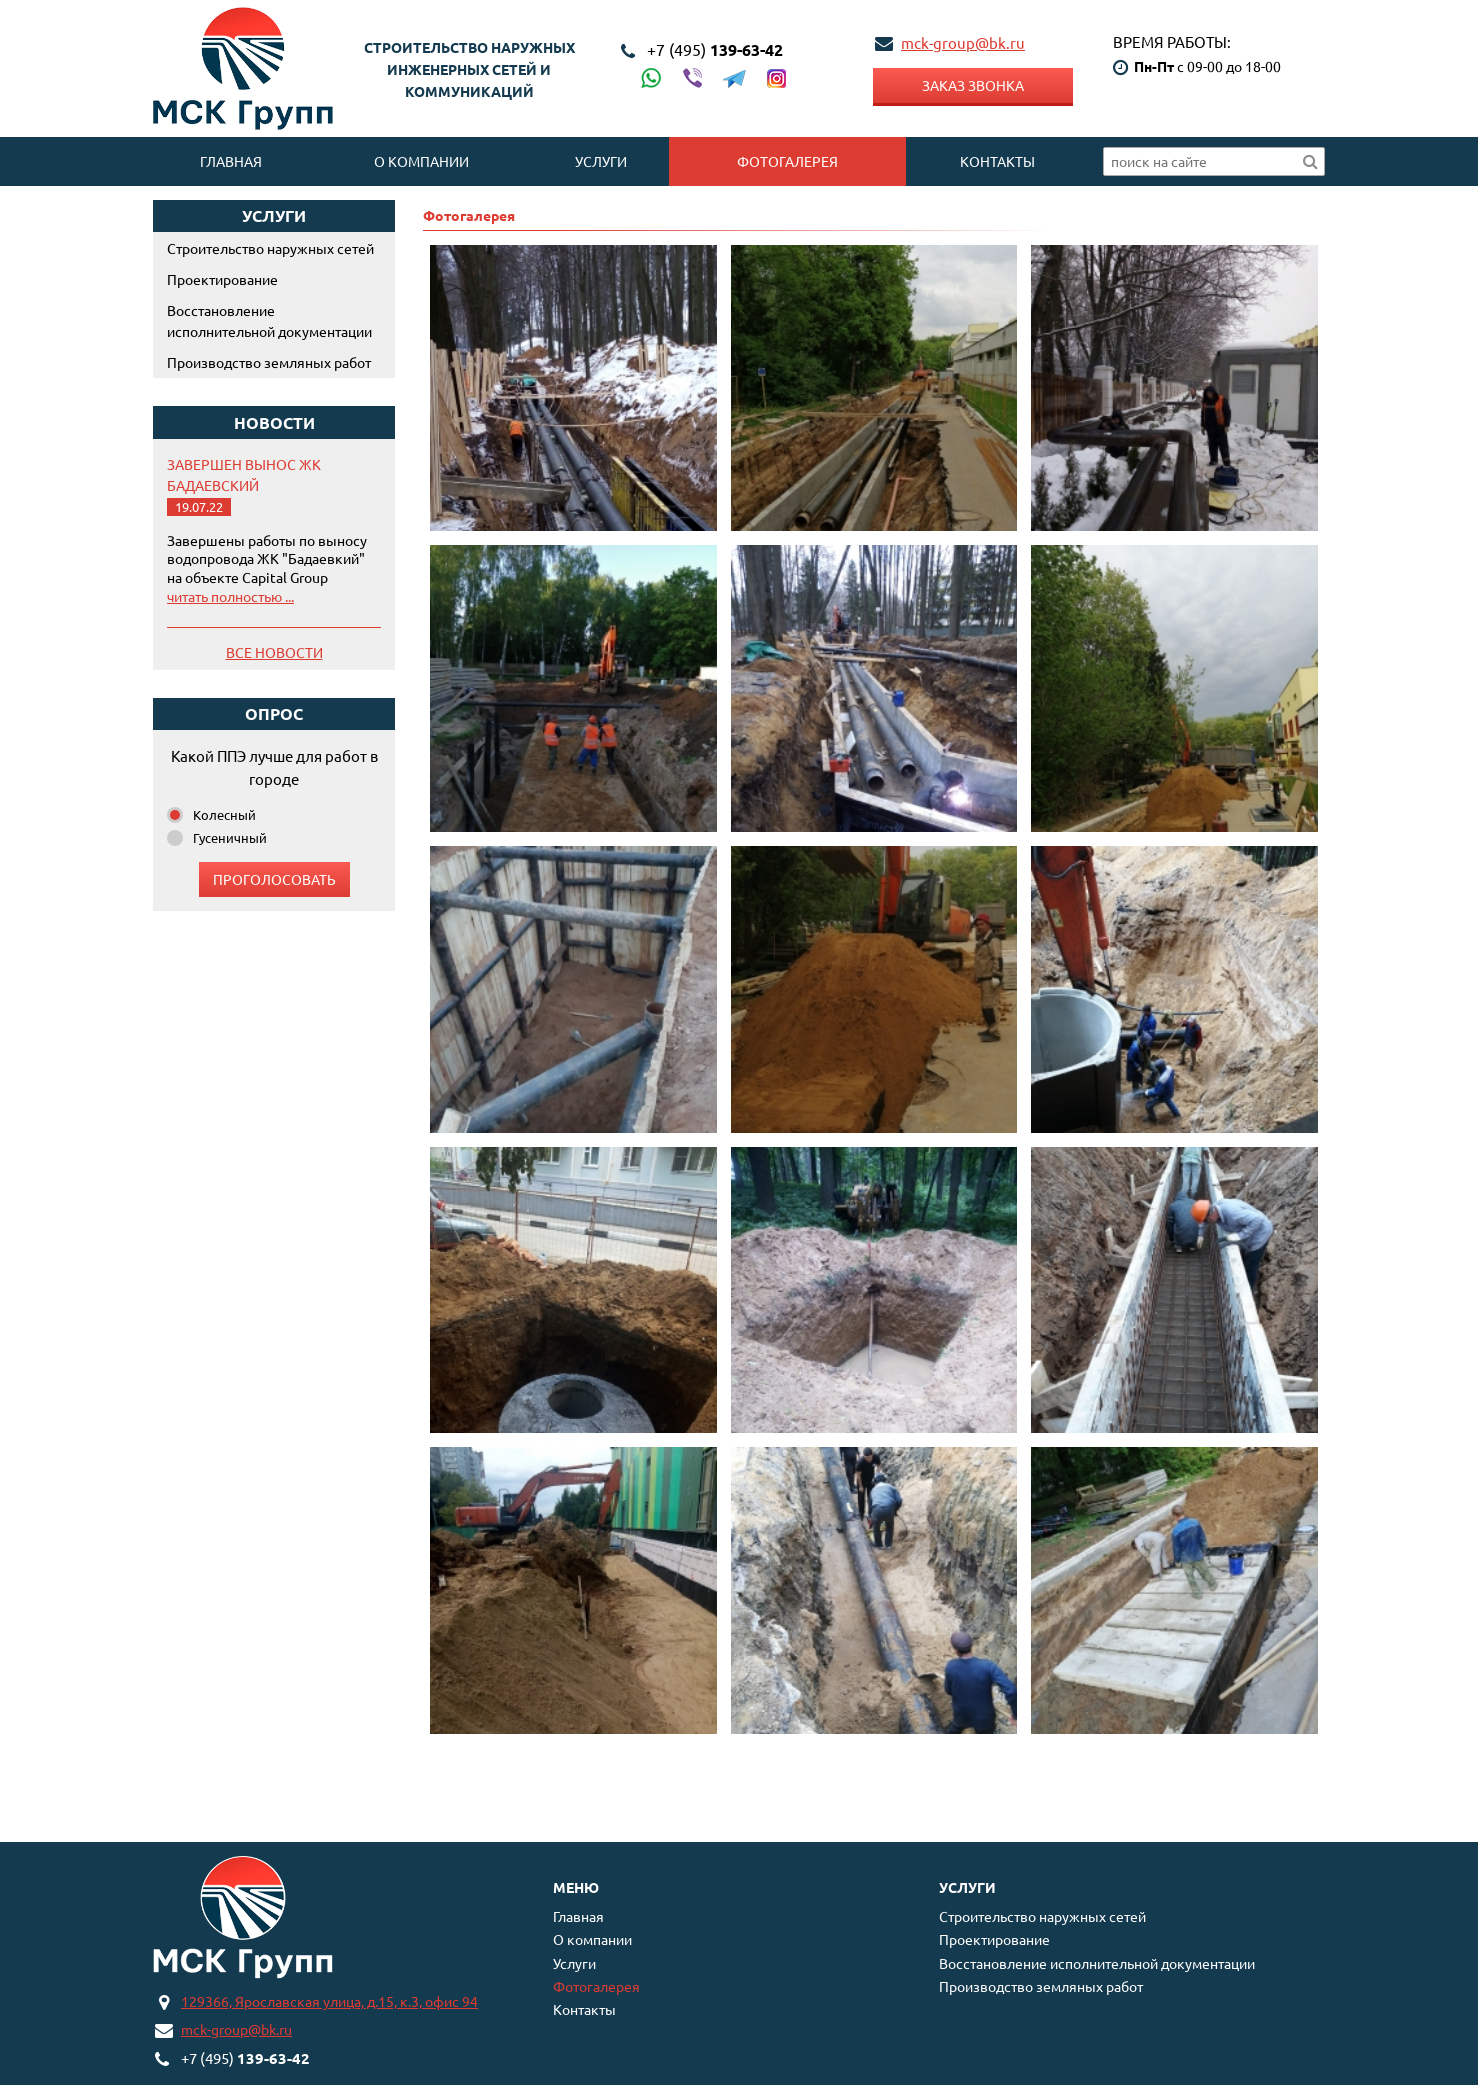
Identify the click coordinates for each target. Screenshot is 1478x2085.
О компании (421, 161)
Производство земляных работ (269, 362)
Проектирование (222, 279)
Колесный (224, 814)
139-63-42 (715, 49)
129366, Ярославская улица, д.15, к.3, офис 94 (329, 2001)
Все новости (274, 652)
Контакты (997, 161)
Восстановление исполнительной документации (269, 320)
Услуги (601, 161)
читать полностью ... (230, 596)
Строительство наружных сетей (270, 248)
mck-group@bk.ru (963, 42)
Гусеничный (230, 837)
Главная (231, 161)
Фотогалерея (787, 161)
